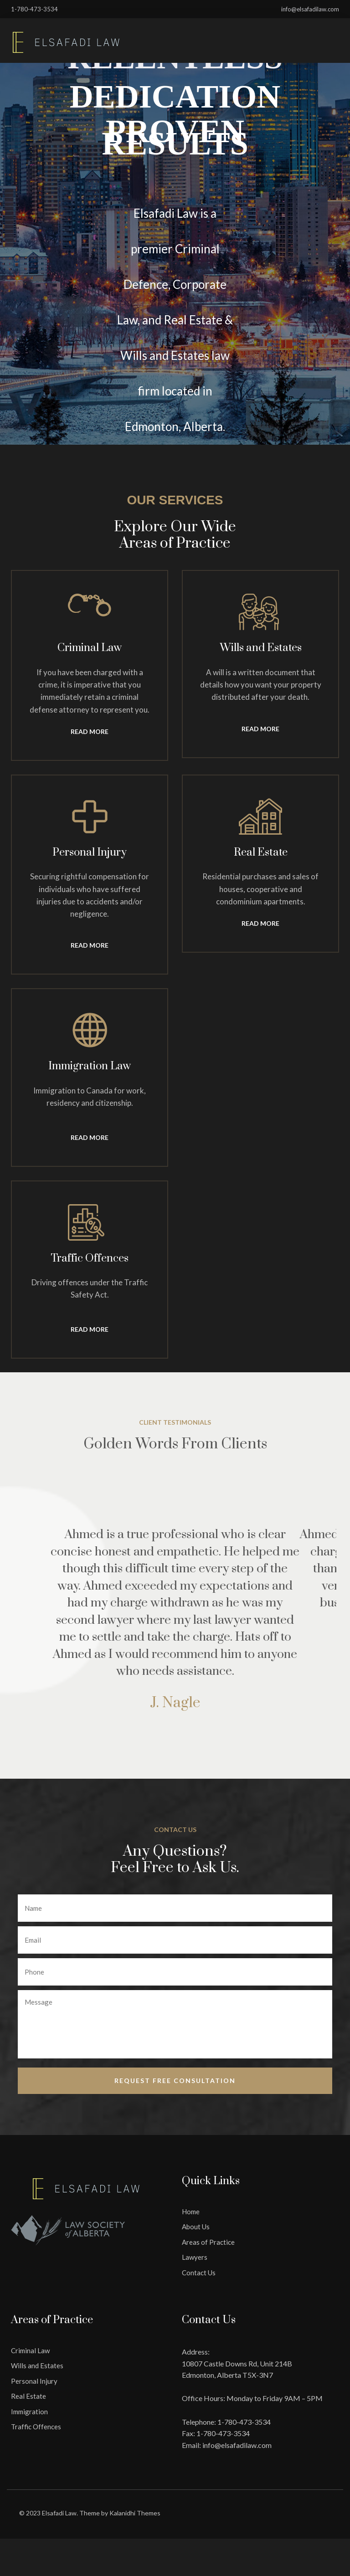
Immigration (29, 2407)
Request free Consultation (175, 2076)
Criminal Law (30, 2346)
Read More (89, 731)
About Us (196, 2222)
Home (191, 2207)
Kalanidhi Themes (134, 2509)
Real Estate (28, 2392)
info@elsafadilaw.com (237, 2441)
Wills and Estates (37, 2362)
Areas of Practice (208, 2238)
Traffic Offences (36, 2422)
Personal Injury (34, 2377)
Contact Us (199, 2268)
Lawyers (194, 2253)
